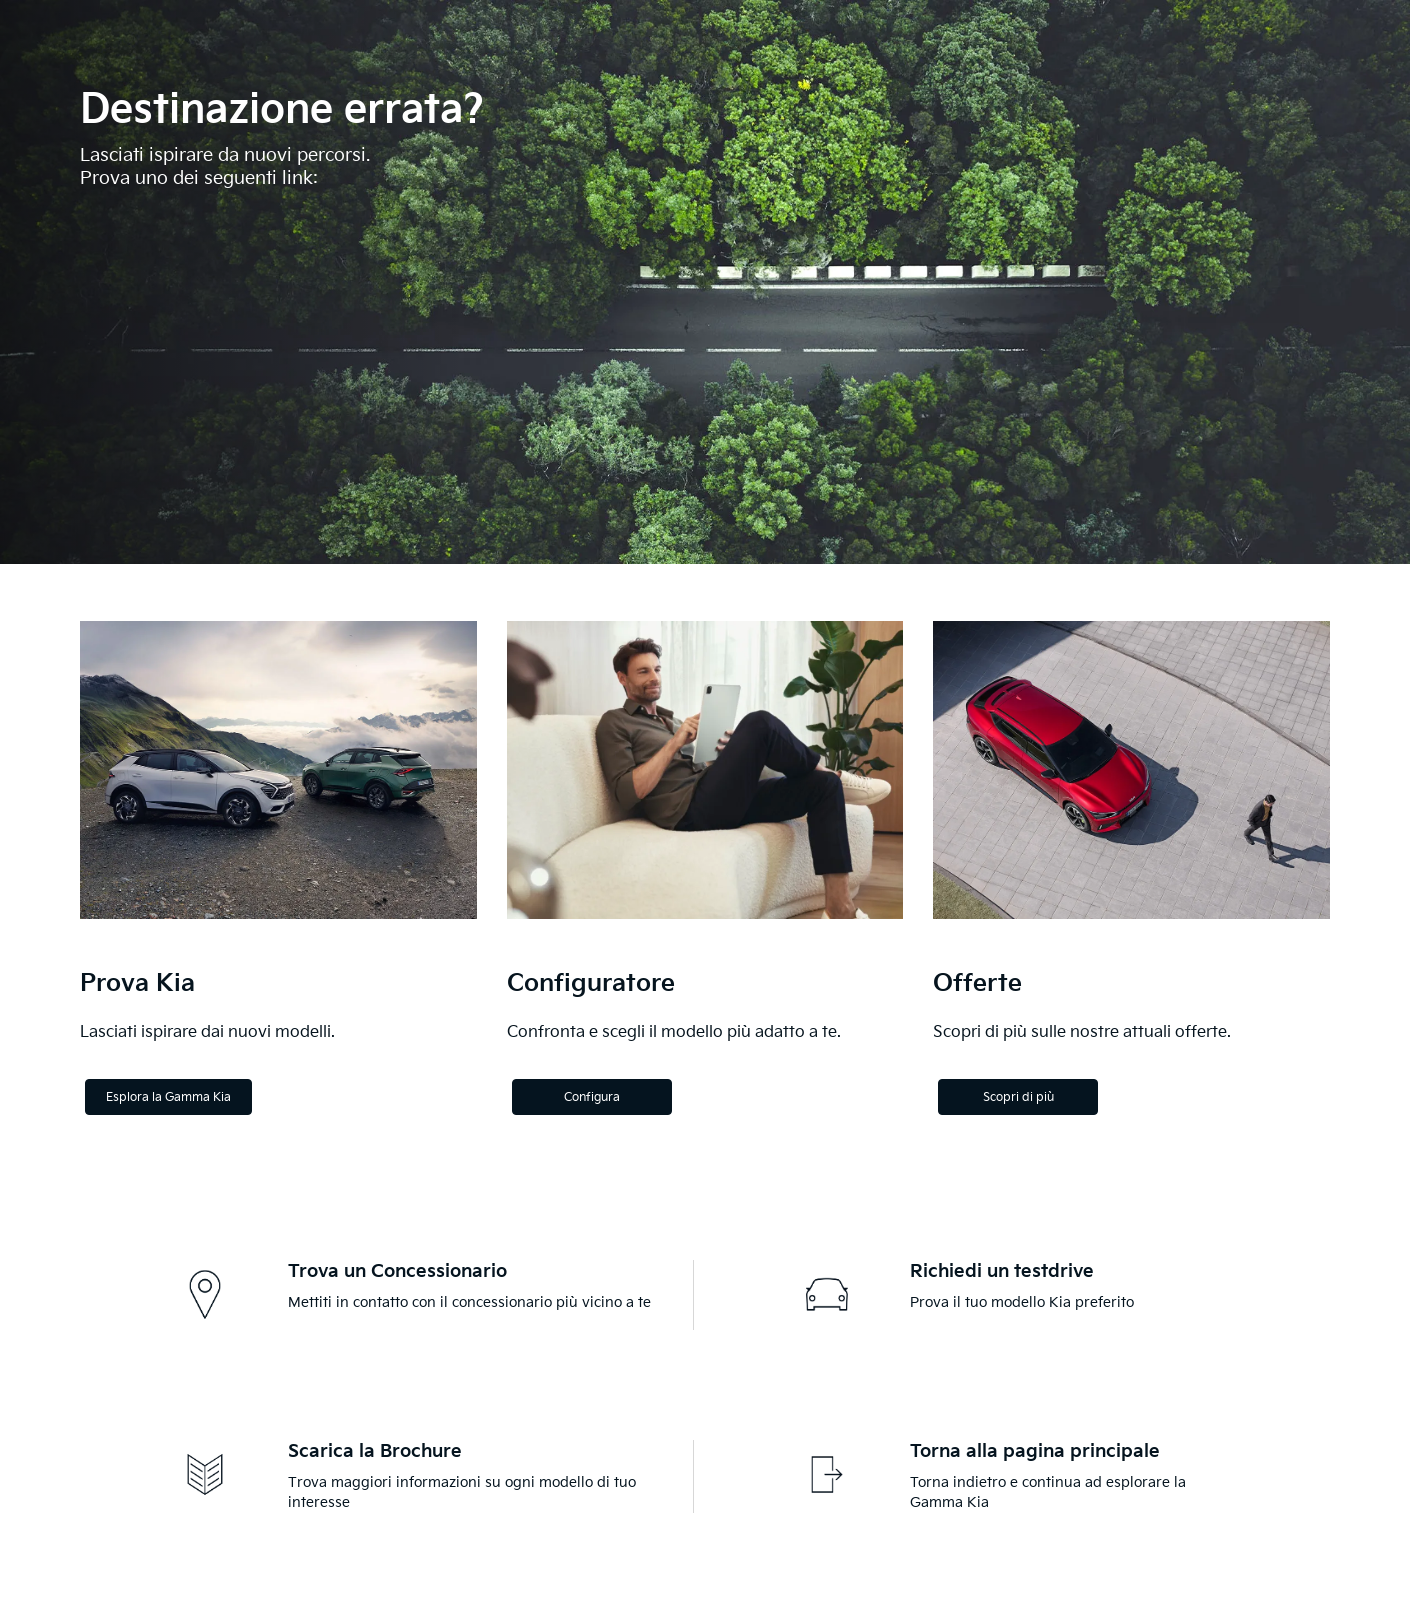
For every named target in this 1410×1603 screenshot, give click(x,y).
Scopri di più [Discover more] (1018, 1097)
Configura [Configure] (592, 1097)
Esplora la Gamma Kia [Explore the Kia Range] (168, 1097)
